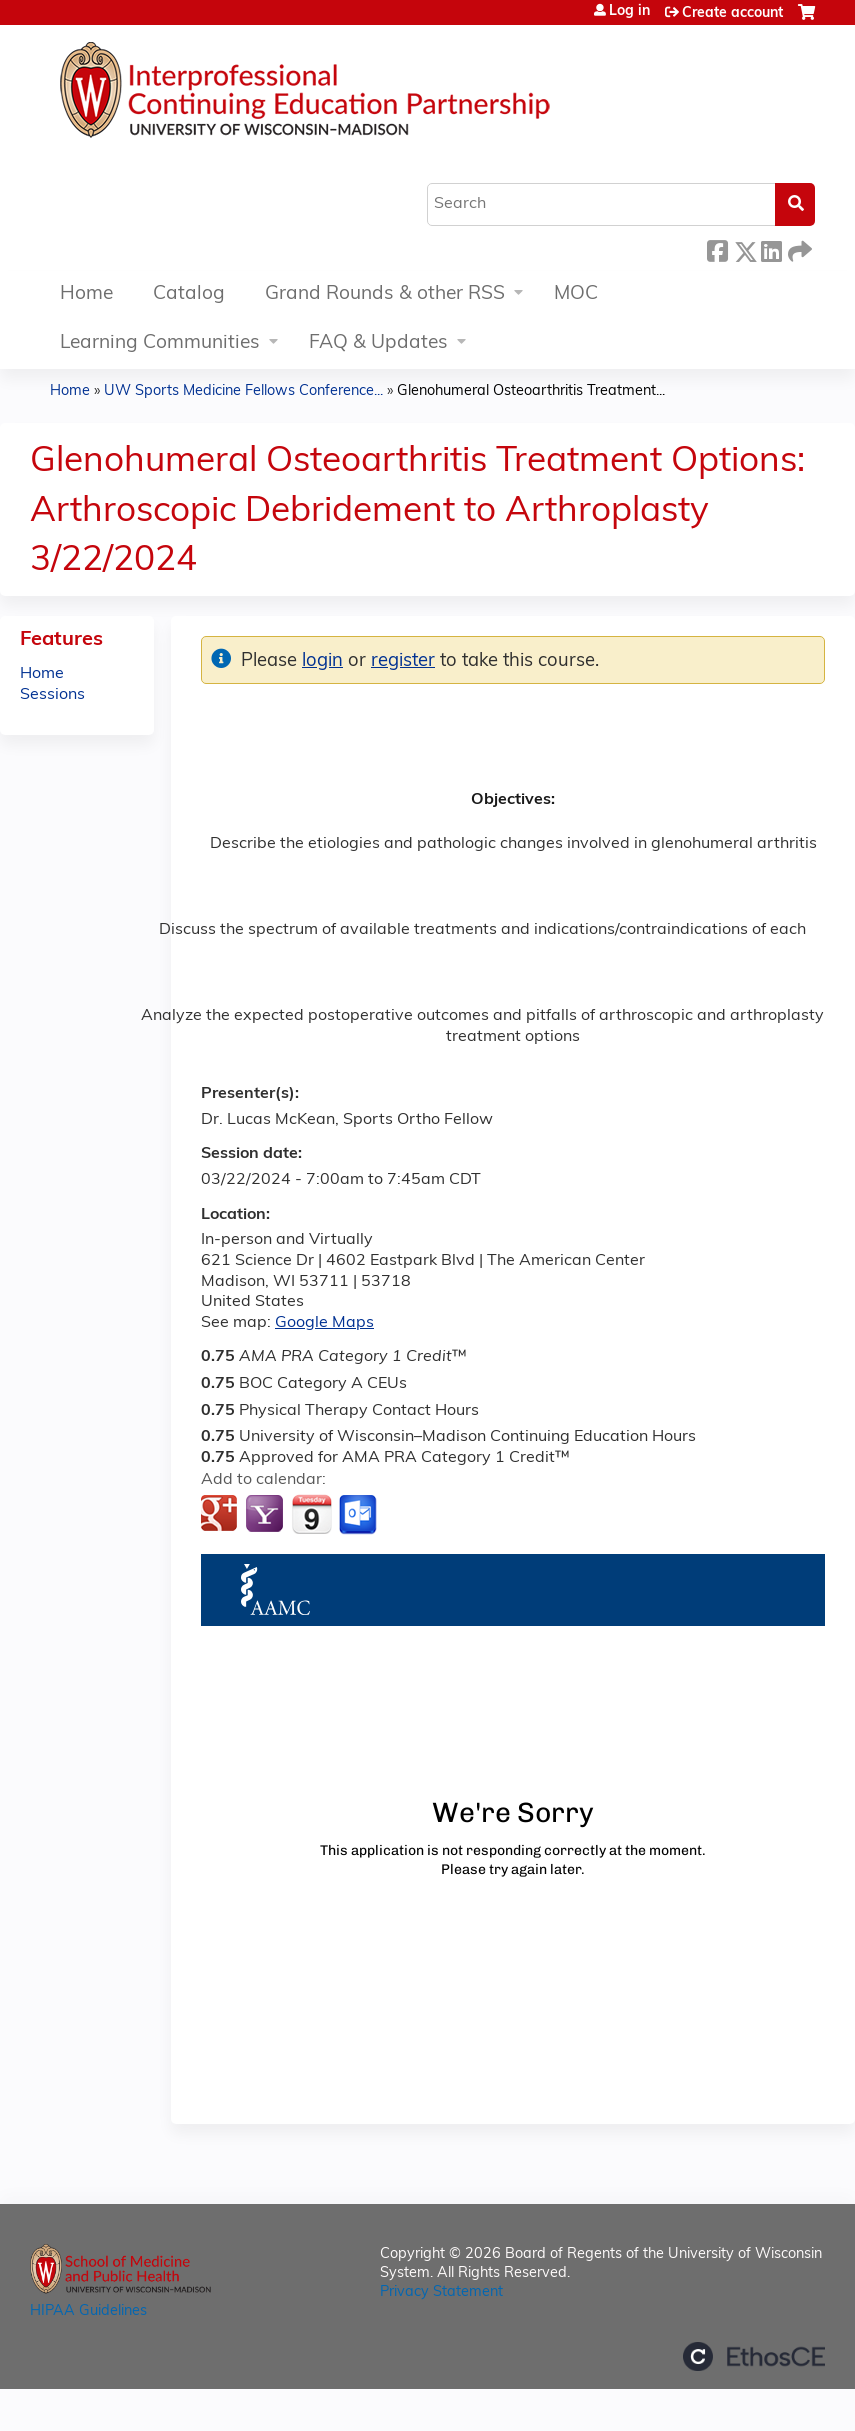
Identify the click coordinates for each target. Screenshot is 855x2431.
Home (86, 294)
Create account (732, 13)
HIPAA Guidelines (88, 2311)
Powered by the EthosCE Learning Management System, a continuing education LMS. (754, 2356)
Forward (798, 248)
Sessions (52, 695)
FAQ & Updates (378, 343)
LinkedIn (771, 248)
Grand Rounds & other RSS (385, 294)
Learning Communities (160, 343)
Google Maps (324, 1323)
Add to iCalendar (311, 1514)
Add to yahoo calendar (266, 1515)
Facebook (717, 248)
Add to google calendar (221, 1515)
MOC (576, 294)
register (403, 661)
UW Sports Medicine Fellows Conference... (243, 391)
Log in (629, 12)
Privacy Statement (441, 2292)
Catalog (189, 294)
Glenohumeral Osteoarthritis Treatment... (531, 391)
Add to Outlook (359, 1515)
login (322, 661)
